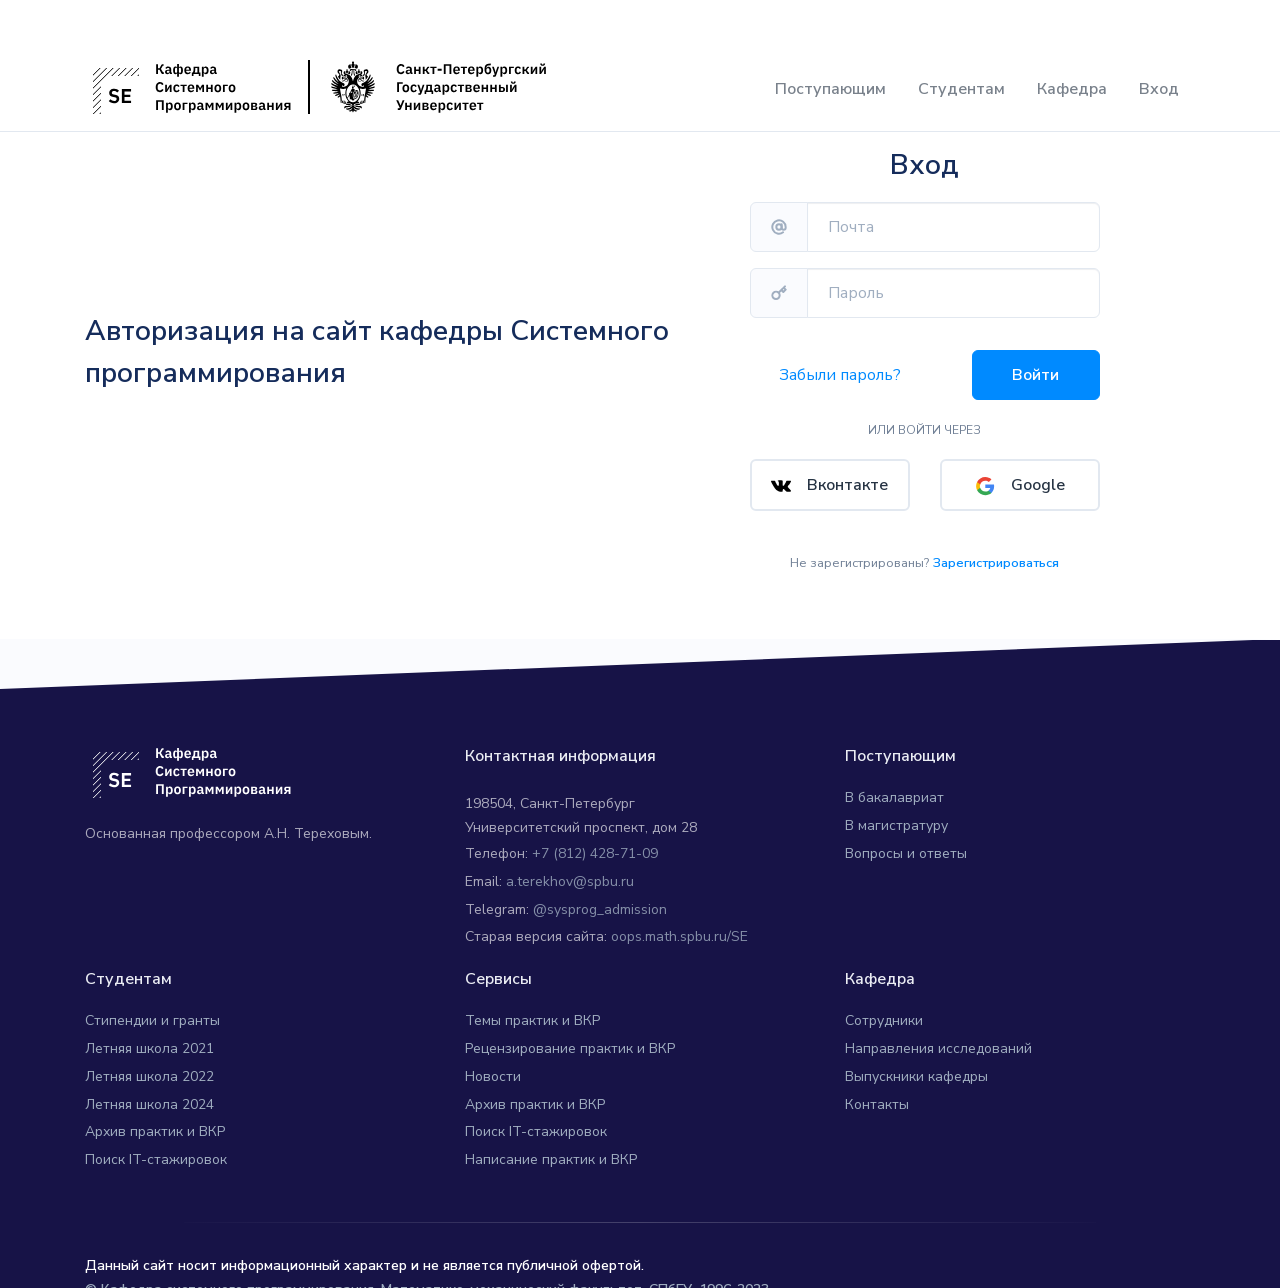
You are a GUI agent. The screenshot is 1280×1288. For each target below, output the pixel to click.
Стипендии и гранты (152, 1006)
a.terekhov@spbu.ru (570, 867)
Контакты (877, 1090)
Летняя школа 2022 (149, 1062)
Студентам (961, 89)
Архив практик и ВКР (155, 1117)
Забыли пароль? (840, 375)
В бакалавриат (894, 783)
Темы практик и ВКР (532, 1006)
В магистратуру (896, 811)
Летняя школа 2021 (149, 1034)
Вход (1159, 89)
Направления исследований (938, 1034)
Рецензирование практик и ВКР (570, 1034)
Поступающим (830, 89)
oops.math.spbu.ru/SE (679, 922)
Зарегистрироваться (996, 549)
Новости (493, 1062)
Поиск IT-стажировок (156, 1145)
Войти (1035, 375)
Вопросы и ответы (906, 839)
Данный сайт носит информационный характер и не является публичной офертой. (364, 1251)
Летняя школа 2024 (149, 1090)
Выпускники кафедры (916, 1062)
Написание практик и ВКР (551, 1145)
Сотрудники (884, 1006)
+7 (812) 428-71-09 (595, 839)
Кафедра (1072, 89)
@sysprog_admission (600, 895)
